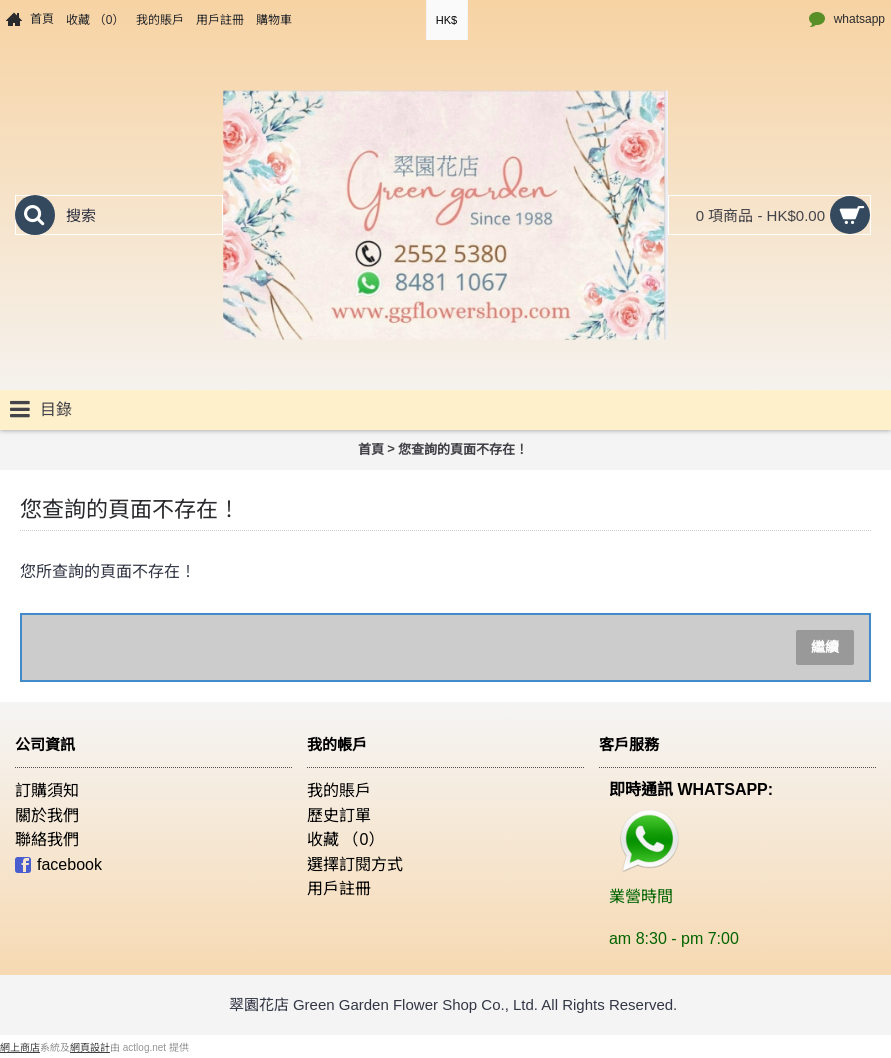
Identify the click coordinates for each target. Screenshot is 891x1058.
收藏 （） (345, 839)
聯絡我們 (47, 839)
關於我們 (47, 815)
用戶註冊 (339, 888)
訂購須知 (47, 790)
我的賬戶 (339, 790)
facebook (58, 865)
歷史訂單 (339, 815)
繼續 (825, 647)
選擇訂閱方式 (355, 864)
